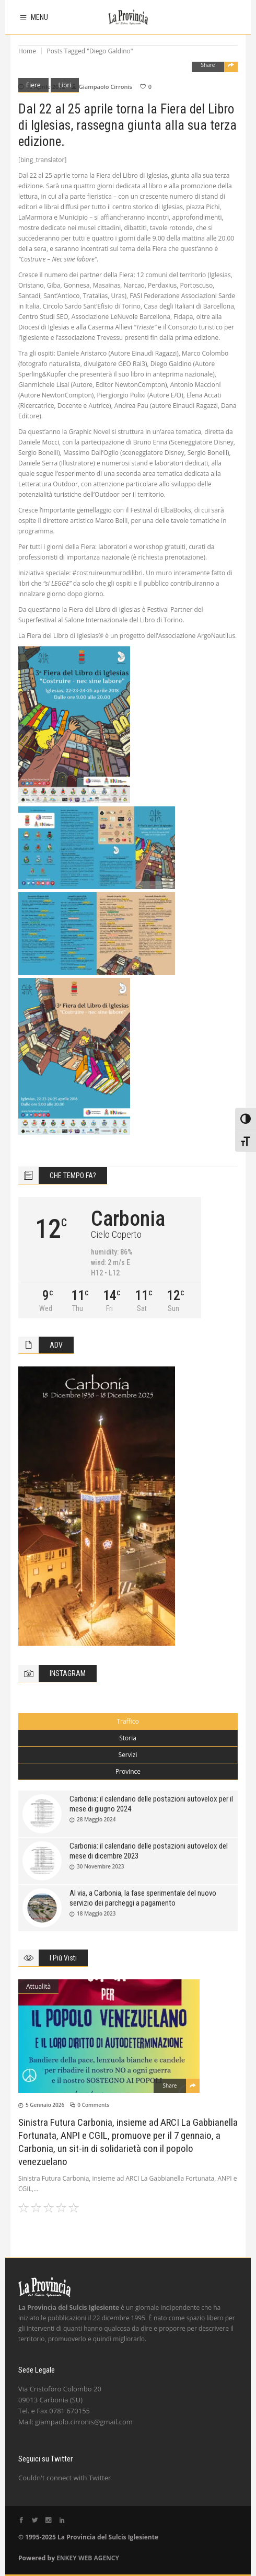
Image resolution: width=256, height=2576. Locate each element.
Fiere (33, 85)
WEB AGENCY (98, 2558)
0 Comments (93, 2104)
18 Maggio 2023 (96, 1913)
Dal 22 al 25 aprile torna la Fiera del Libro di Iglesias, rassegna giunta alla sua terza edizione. (127, 125)
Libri (65, 85)
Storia (127, 1738)
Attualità (38, 1986)
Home (27, 51)
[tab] (128, 1721)
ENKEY (66, 2558)
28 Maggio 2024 (96, 1819)
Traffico (127, 1721)
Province (128, 1771)
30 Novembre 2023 (100, 1866)
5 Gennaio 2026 (45, 2104)
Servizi (128, 1754)
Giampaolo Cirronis (105, 86)
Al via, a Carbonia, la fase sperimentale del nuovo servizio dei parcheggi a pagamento (142, 1898)
